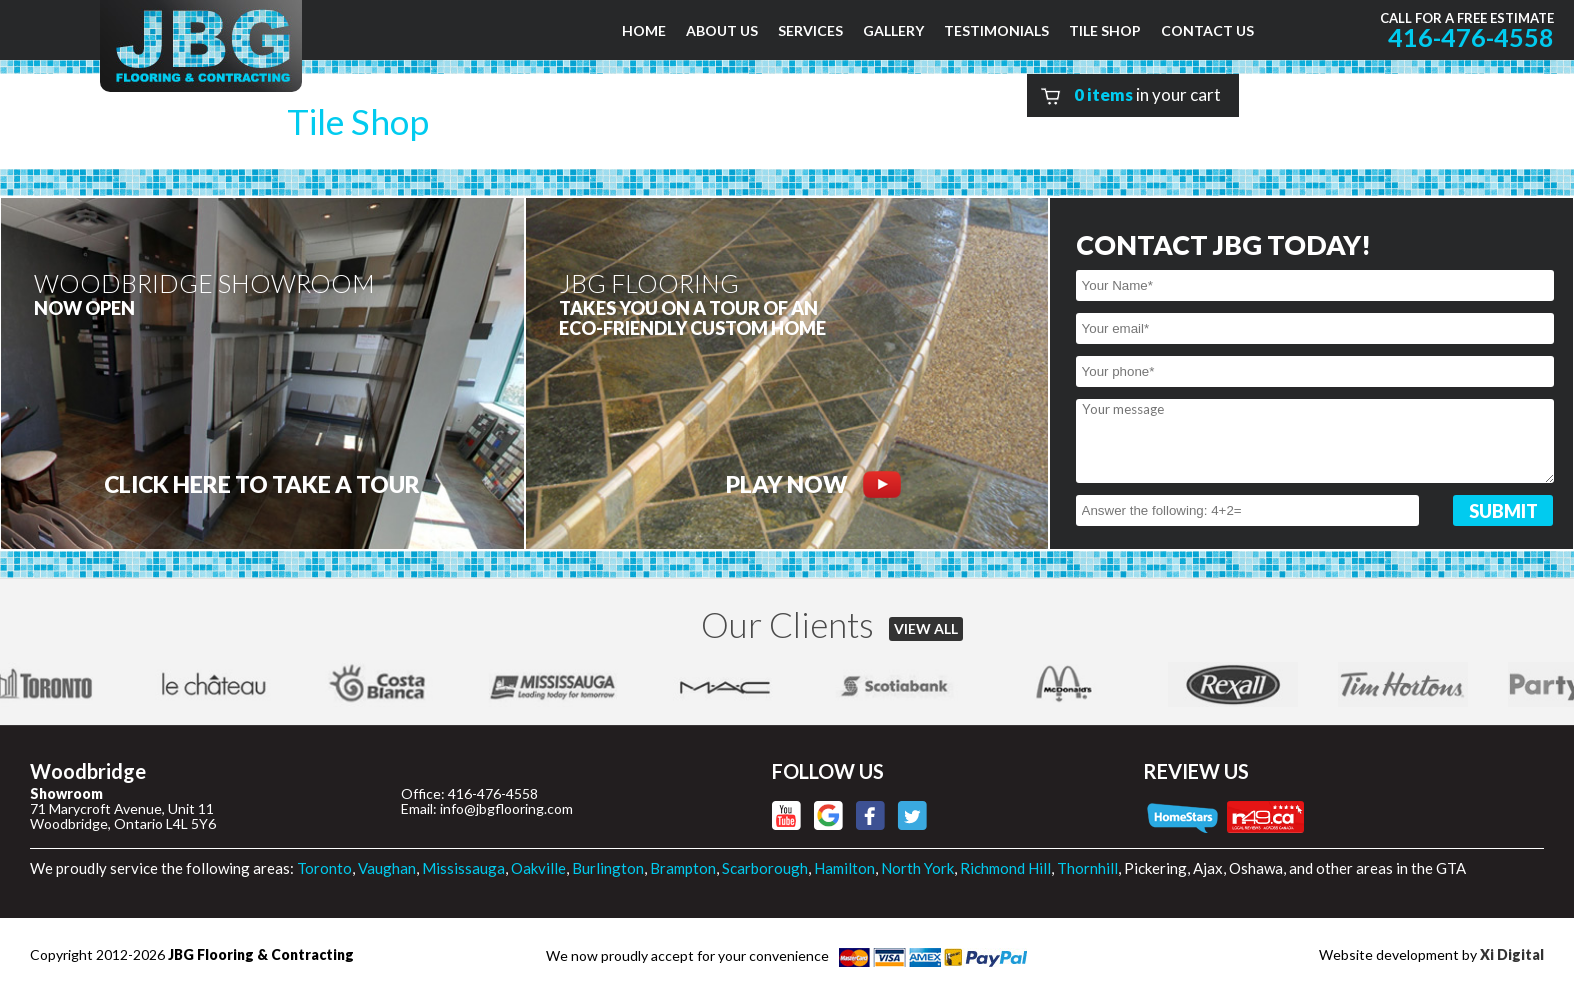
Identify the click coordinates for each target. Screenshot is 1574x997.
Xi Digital (1512, 954)
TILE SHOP (1105, 30)
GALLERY (893, 30)
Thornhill (1087, 868)
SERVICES (810, 30)
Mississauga (463, 868)
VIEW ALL (926, 628)
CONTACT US (1207, 30)
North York (917, 868)
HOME (644, 30)
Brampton (683, 868)
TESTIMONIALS (996, 30)
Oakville (538, 868)
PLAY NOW (813, 484)
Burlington (608, 868)
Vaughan (387, 868)
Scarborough (765, 868)
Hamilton (844, 868)
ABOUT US (722, 30)
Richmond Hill (1005, 868)
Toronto (324, 868)
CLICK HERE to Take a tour (262, 484)
